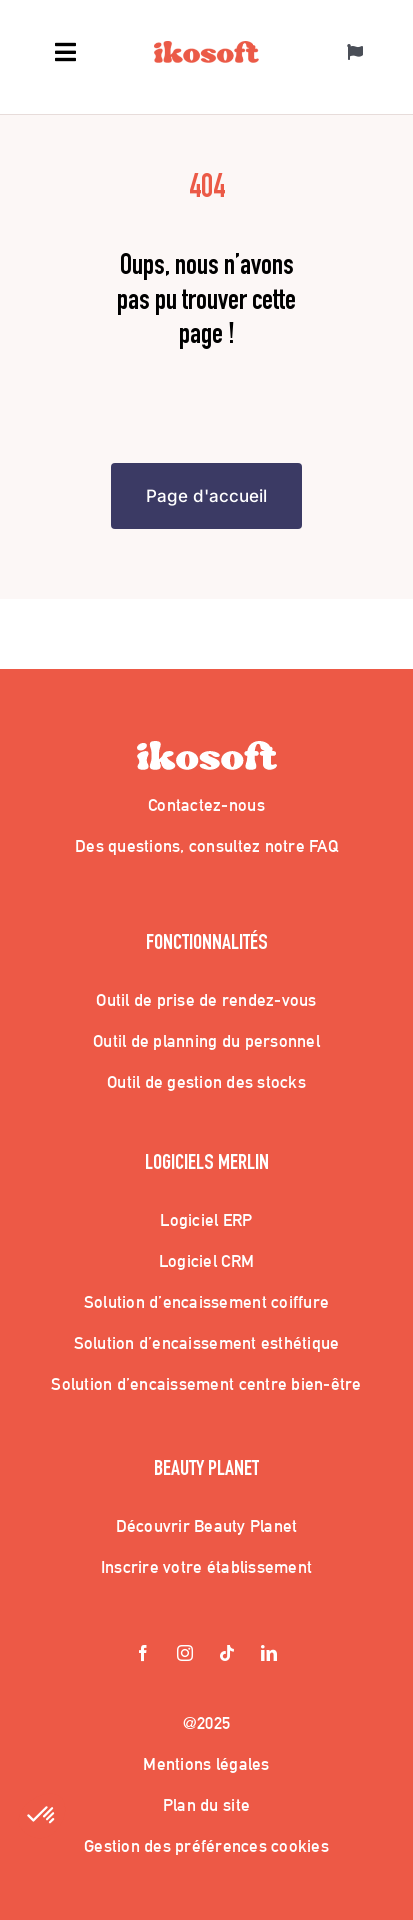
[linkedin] (270, 1655)
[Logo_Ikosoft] (206, 50)
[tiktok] (228, 1655)
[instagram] (186, 1655)
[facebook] (144, 1655)
